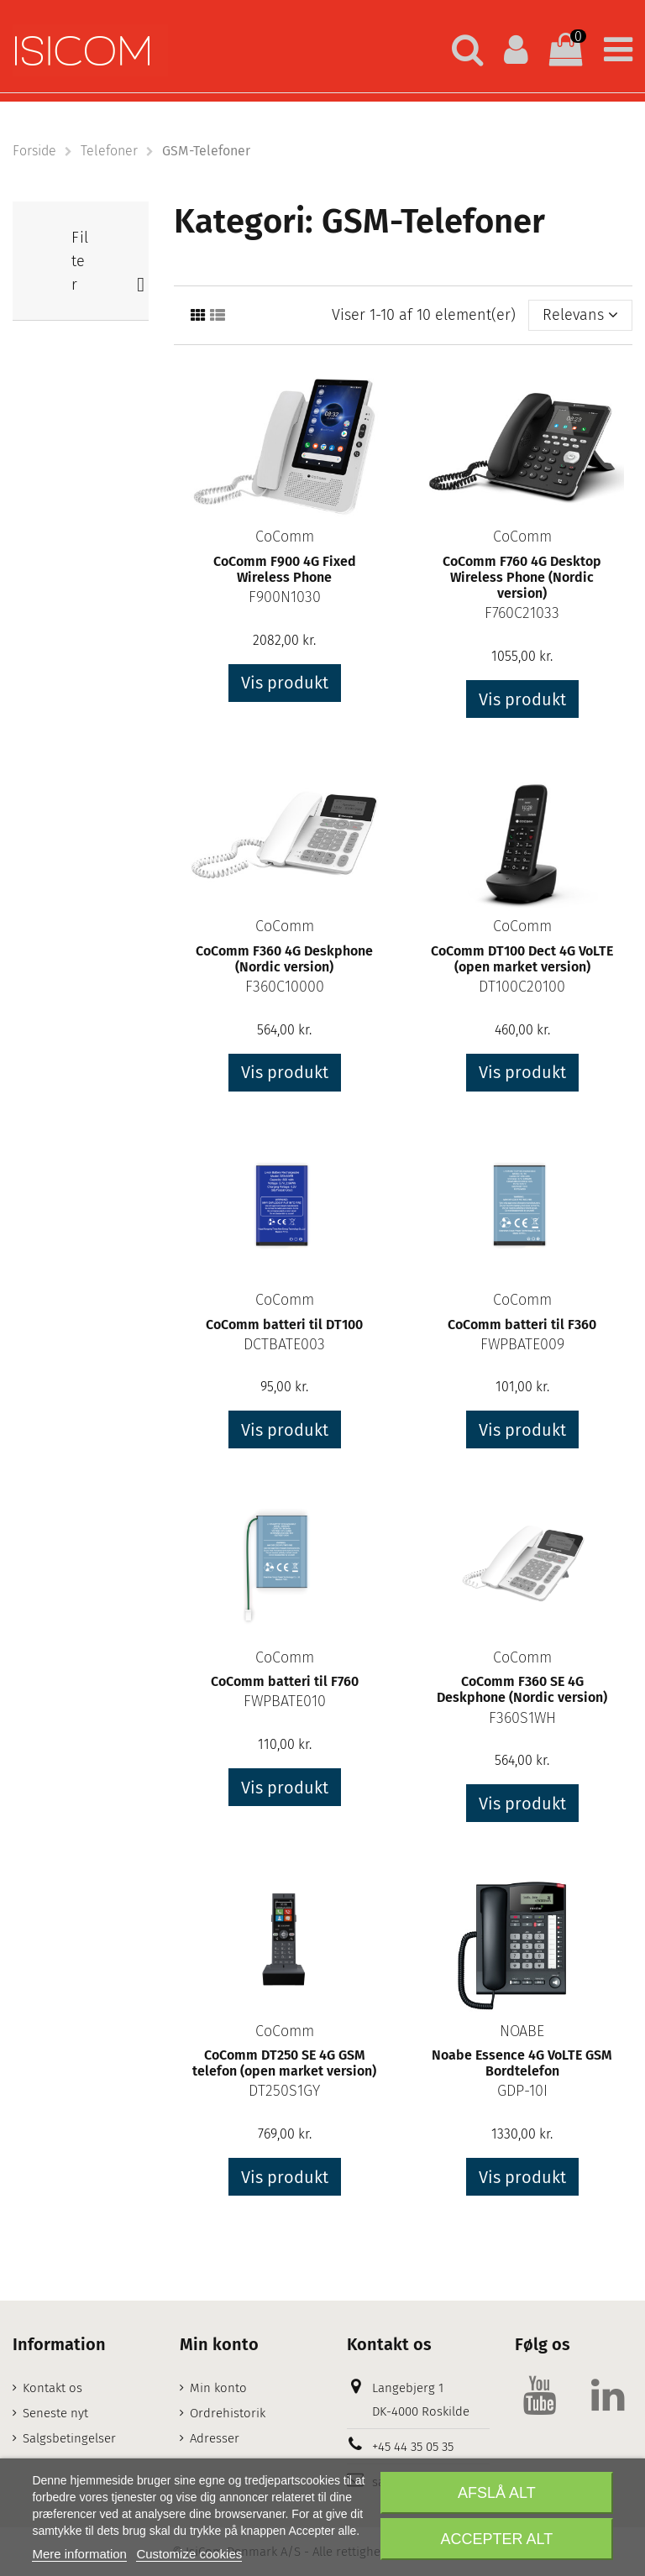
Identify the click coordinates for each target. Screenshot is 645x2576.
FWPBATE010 (285, 1701)
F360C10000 (284, 986)
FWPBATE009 (522, 1344)
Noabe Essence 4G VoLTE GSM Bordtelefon (522, 2063)
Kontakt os (52, 2387)
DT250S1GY (284, 2090)
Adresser (214, 2438)
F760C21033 (522, 613)
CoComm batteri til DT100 (284, 1325)
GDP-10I (522, 2090)
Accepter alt (497, 2539)
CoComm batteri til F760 (285, 1681)
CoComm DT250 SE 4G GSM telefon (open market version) (284, 2063)
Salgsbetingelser (69, 2438)
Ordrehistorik (227, 2413)
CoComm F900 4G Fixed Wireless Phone (284, 569)
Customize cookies (189, 2554)
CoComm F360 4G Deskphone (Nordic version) (284, 959)
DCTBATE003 (284, 1344)
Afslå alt (497, 2492)
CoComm (284, 536)
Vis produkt (284, 683)
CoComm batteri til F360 (522, 1325)
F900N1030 (285, 597)
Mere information (79, 2554)
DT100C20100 (522, 986)
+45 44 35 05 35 (413, 2446)
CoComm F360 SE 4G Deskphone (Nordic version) (522, 1689)
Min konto (218, 2387)
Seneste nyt (55, 2413)
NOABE (522, 2031)
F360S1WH (522, 1718)
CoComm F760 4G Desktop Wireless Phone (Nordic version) (522, 577)
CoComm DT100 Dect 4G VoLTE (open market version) (522, 959)
